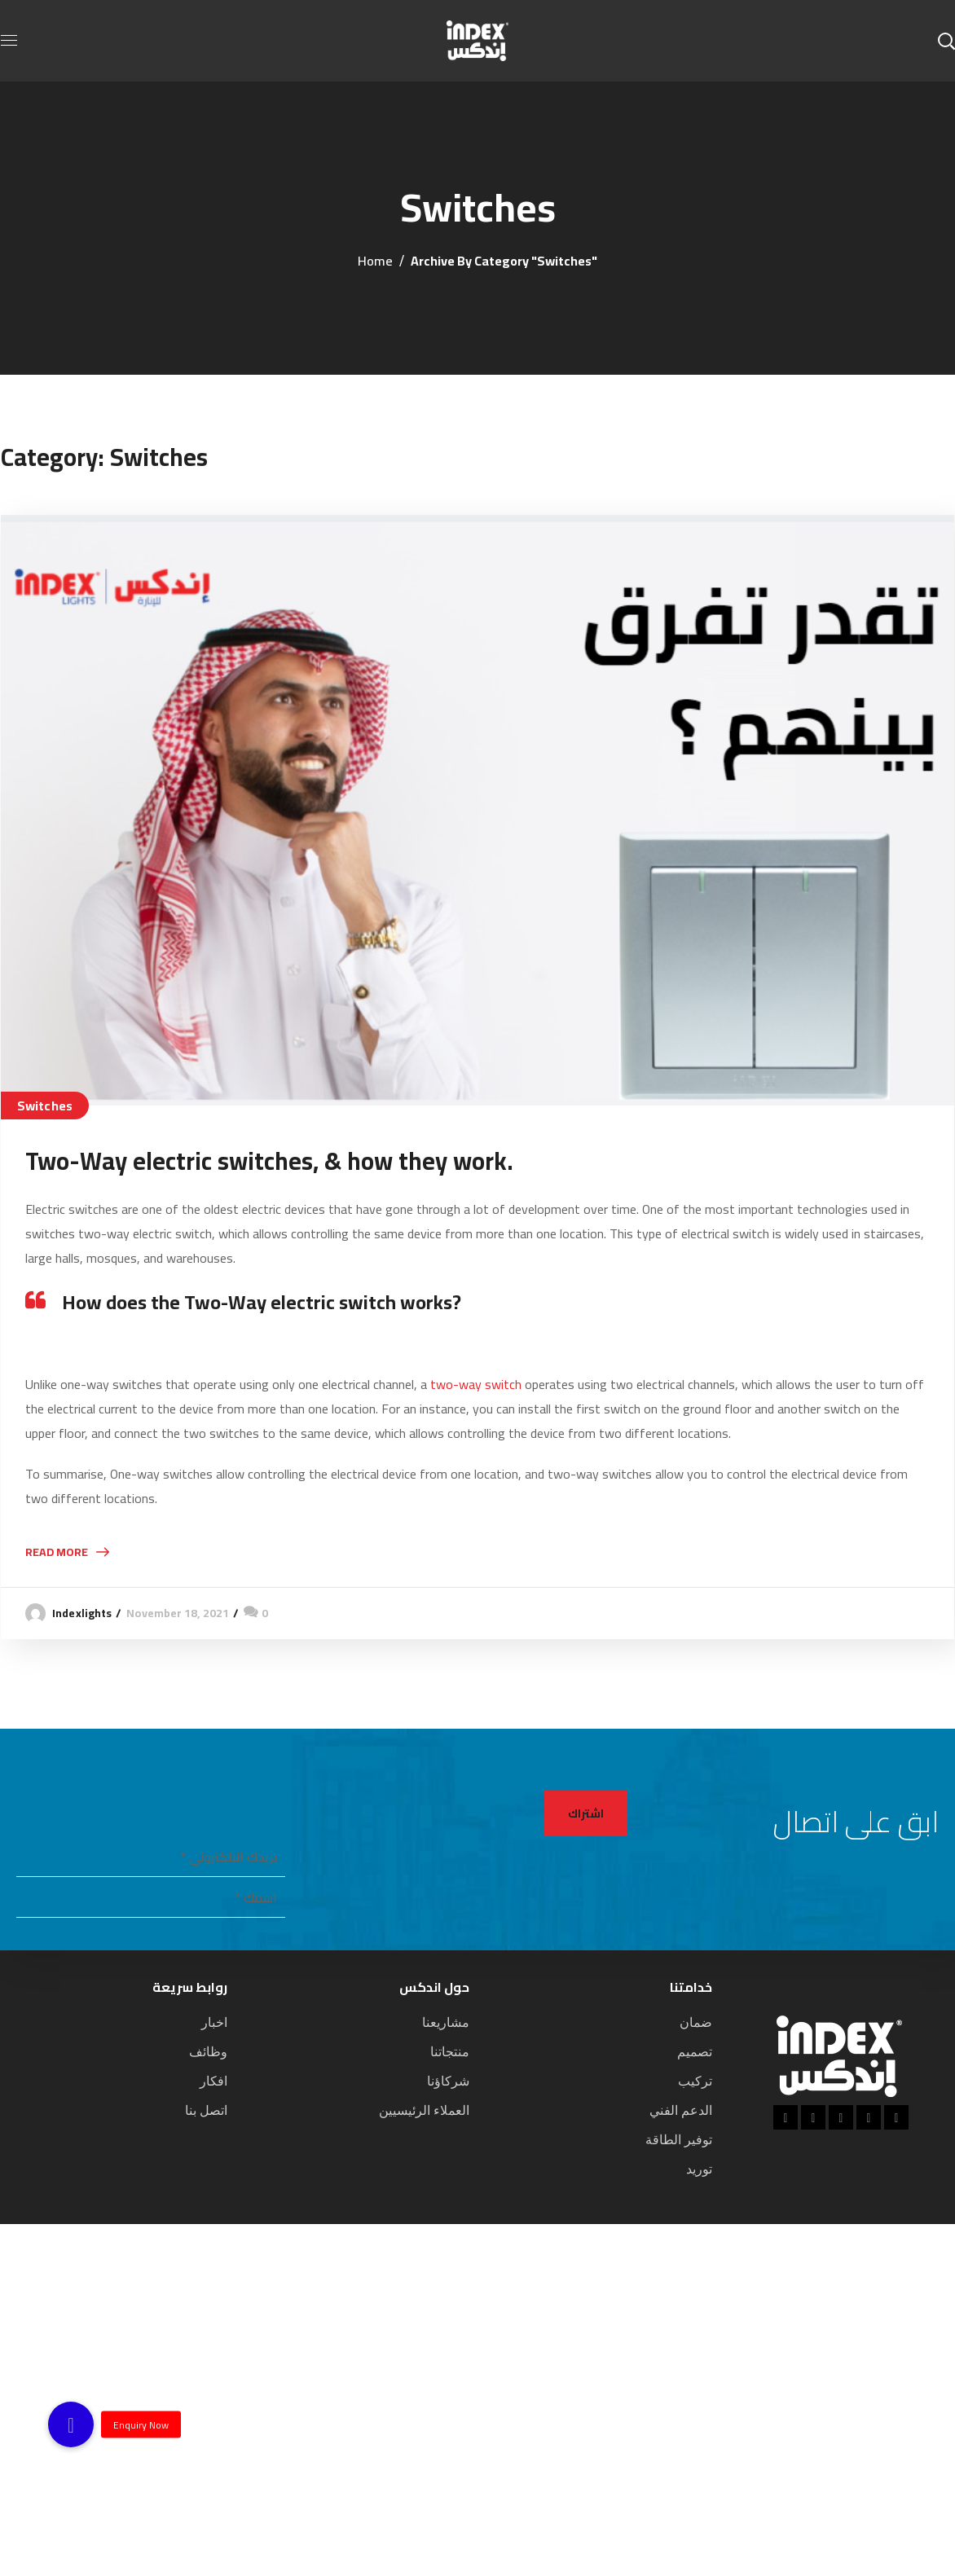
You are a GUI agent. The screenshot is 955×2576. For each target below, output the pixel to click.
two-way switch (474, 1384)
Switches (45, 1105)
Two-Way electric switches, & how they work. (269, 1161)
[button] (946, 40)
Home (375, 260)
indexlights (82, 1613)
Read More (56, 1552)
